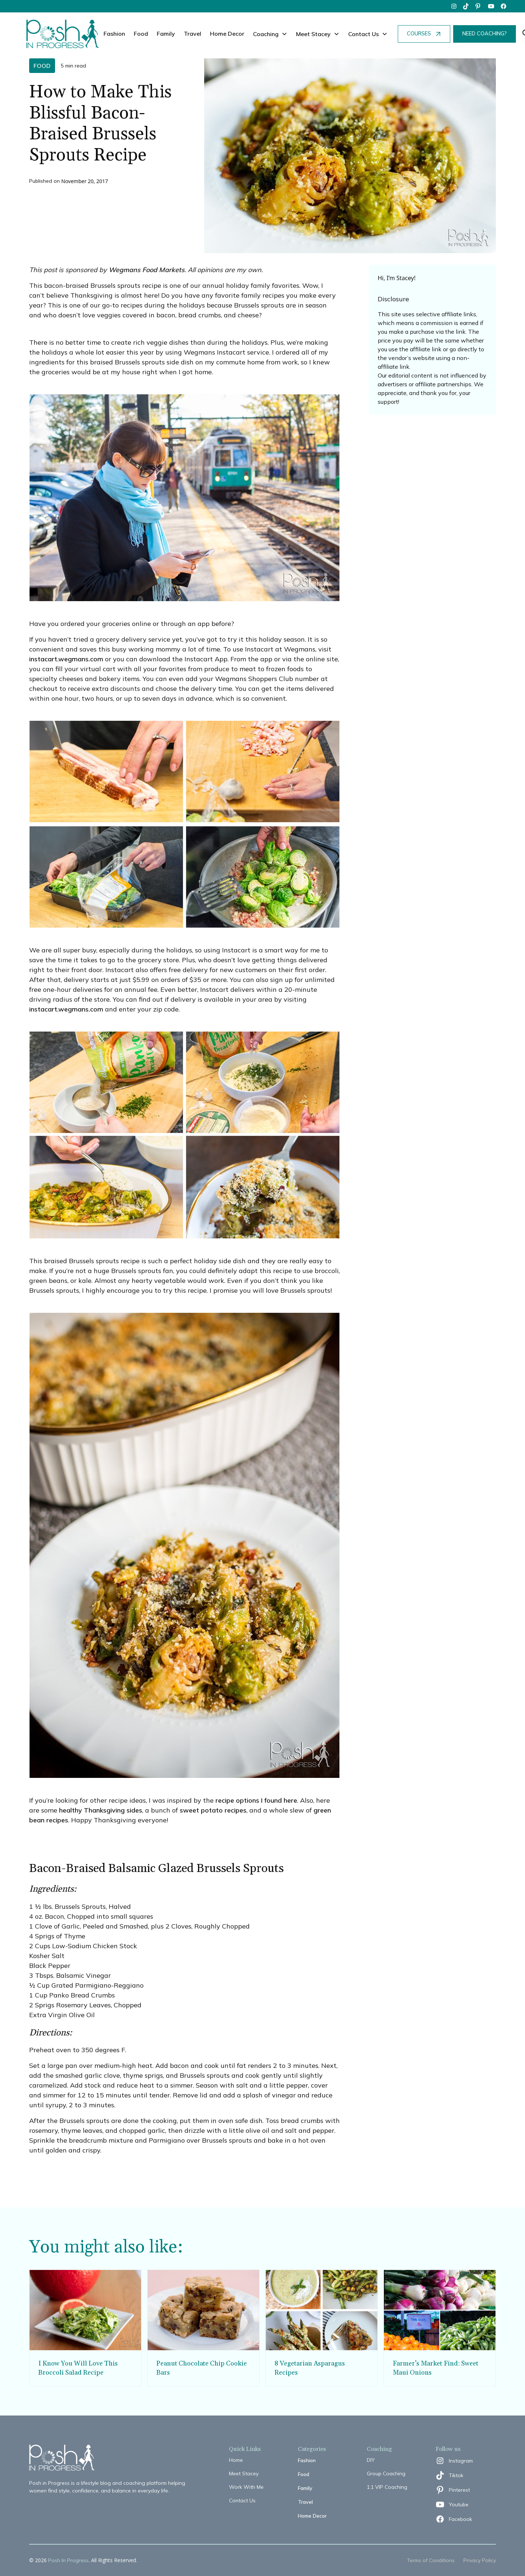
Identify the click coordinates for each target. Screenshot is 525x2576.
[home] (62, 34)
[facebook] (503, 6)
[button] (270, 34)
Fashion (114, 33)
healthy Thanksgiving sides (100, 1810)
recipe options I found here (256, 1800)
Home (236, 2460)
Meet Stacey (243, 2473)
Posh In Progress (68, 2560)
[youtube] (491, 6)
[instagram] (454, 6)
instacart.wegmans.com (66, 659)
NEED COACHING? (484, 33)
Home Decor (227, 33)
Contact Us (242, 2500)
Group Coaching (386, 2473)
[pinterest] (478, 6)
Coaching (266, 34)
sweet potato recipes (213, 1810)
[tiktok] (466, 6)
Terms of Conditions (431, 2560)
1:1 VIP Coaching (387, 2487)
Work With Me (246, 2487)
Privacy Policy (479, 2560)
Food (141, 33)
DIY (371, 2460)
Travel (192, 33)
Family (166, 33)
